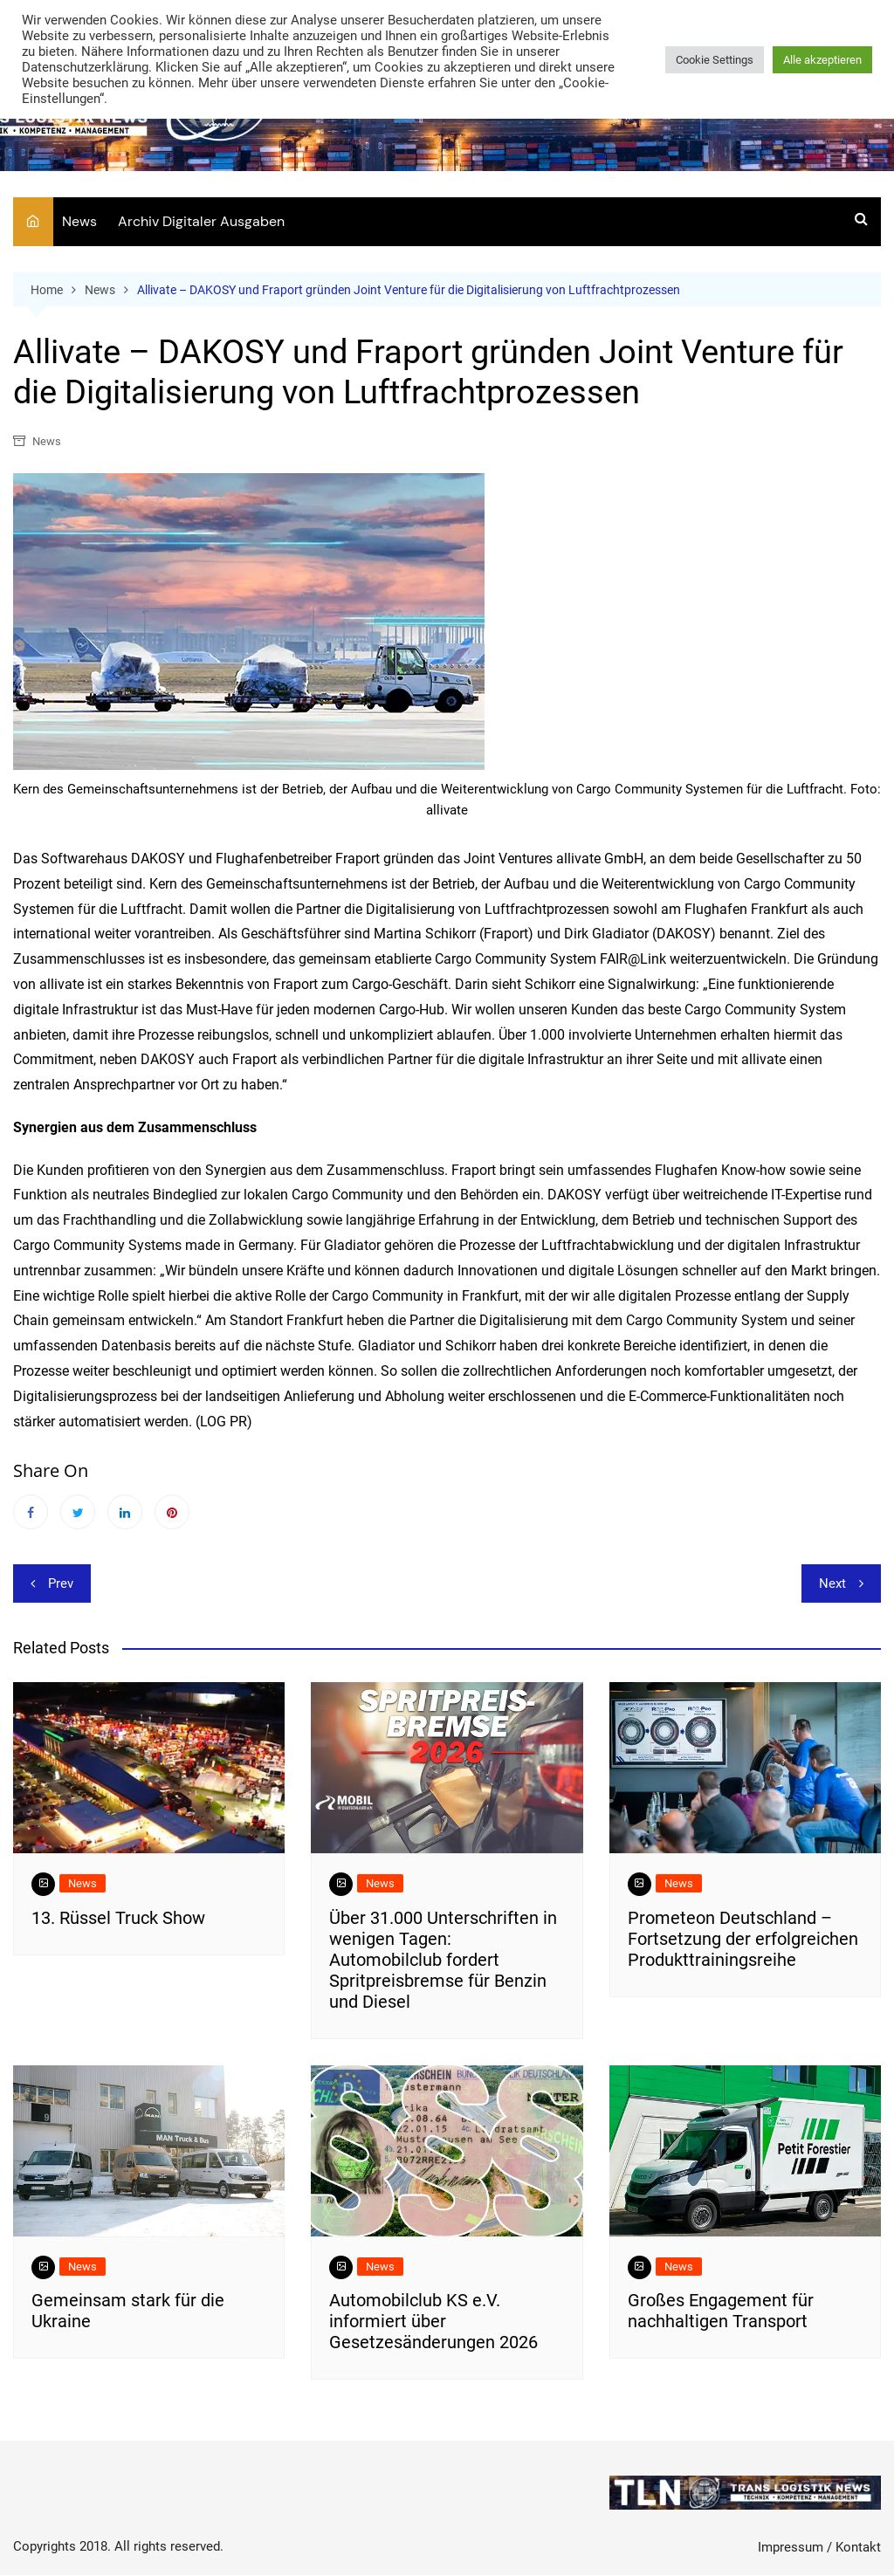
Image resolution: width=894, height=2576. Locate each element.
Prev (60, 1584)
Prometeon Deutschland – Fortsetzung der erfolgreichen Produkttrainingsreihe (743, 1938)
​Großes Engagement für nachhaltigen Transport (721, 2311)
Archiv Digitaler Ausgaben (201, 221)
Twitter (77, 1512)
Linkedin (124, 1512)
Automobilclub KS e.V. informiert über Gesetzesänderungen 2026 (433, 2322)
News (79, 221)
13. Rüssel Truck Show (118, 1917)
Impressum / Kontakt (819, 2547)
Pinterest (172, 1512)
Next (832, 1584)
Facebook (30, 1512)
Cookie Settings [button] (714, 59)
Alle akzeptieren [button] (822, 59)
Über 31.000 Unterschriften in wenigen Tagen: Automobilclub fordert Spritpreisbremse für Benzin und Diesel (443, 1959)
